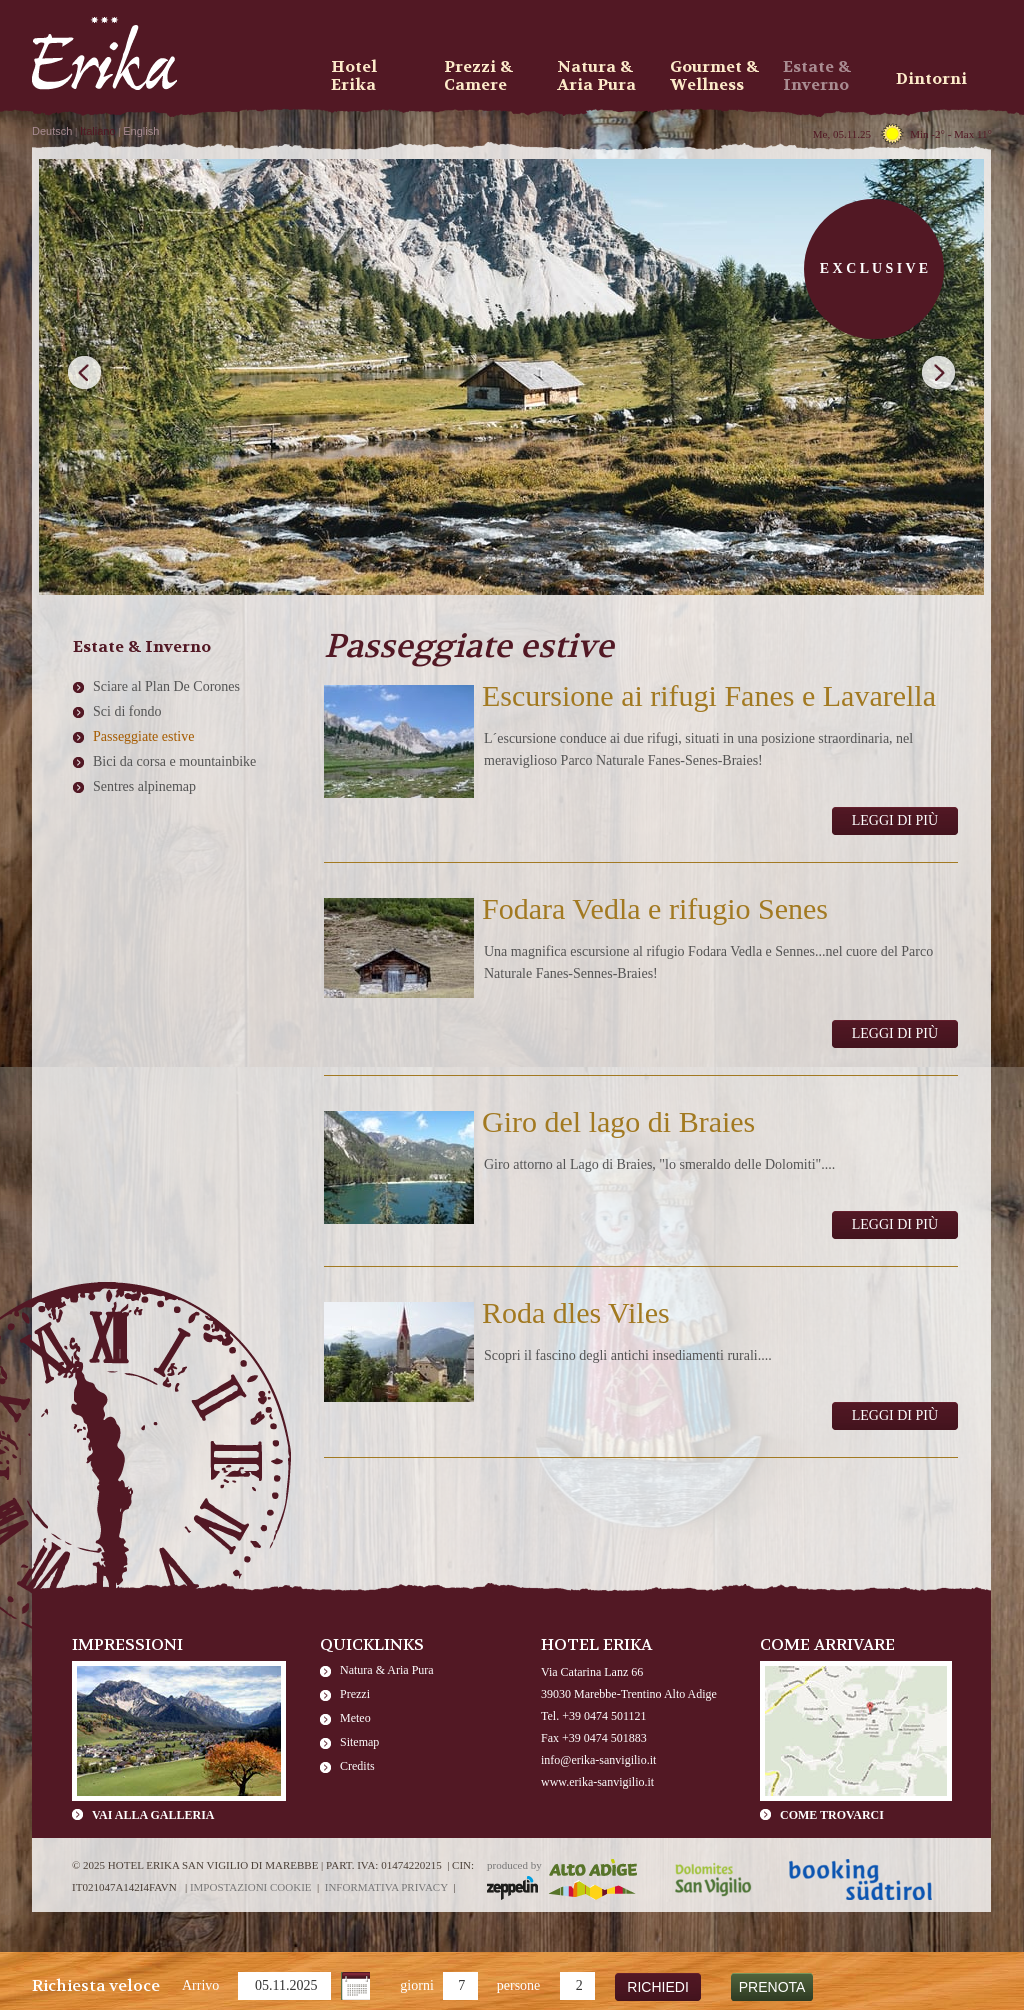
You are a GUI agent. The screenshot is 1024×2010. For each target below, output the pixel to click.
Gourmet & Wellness (714, 76)
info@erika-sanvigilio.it (598, 1760)
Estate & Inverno (817, 76)
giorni (416, 1985)
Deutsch (52, 131)
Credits (357, 1766)
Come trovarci (832, 1815)
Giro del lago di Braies (618, 1121)
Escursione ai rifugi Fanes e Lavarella (709, 695)
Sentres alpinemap (144, 786)
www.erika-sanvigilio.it (597, 1782)
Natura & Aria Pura (387, 1670)
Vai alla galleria (153, 1815)
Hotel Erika (354, 76)
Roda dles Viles (576, 1312)
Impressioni (127, 1644)
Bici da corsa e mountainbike (174, 761)
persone (519, 1985)
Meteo (355, 1718)
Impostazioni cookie (251, 1887)
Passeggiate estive (143, 736)
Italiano (97, 131)
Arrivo (200, 1985)
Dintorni (931, 78)
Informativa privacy (386, 1887)
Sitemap (359, 1742)
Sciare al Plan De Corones (166, 686)
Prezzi (355, 1694)
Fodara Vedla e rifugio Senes (655, 908)
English (141, 131)
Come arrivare (827, 1644)
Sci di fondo (127, 711)
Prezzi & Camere (478, 76)
